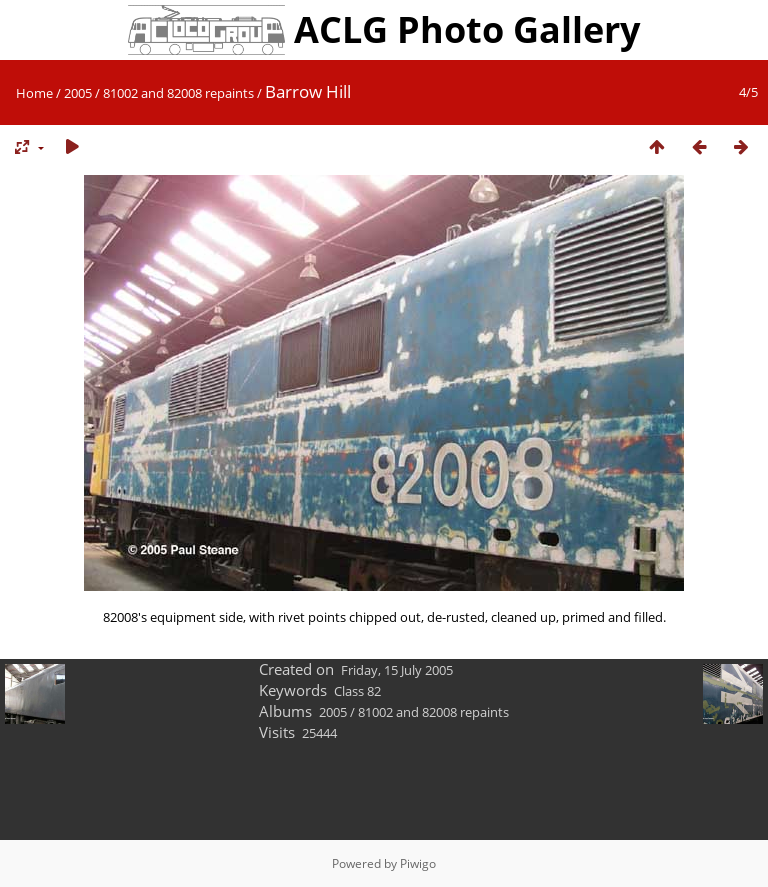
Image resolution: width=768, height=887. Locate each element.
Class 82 (357, 691)
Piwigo (418, 863)
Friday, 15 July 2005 (397, 670)
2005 (78, 93)
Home (34, 93)
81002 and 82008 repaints (178, 93)
